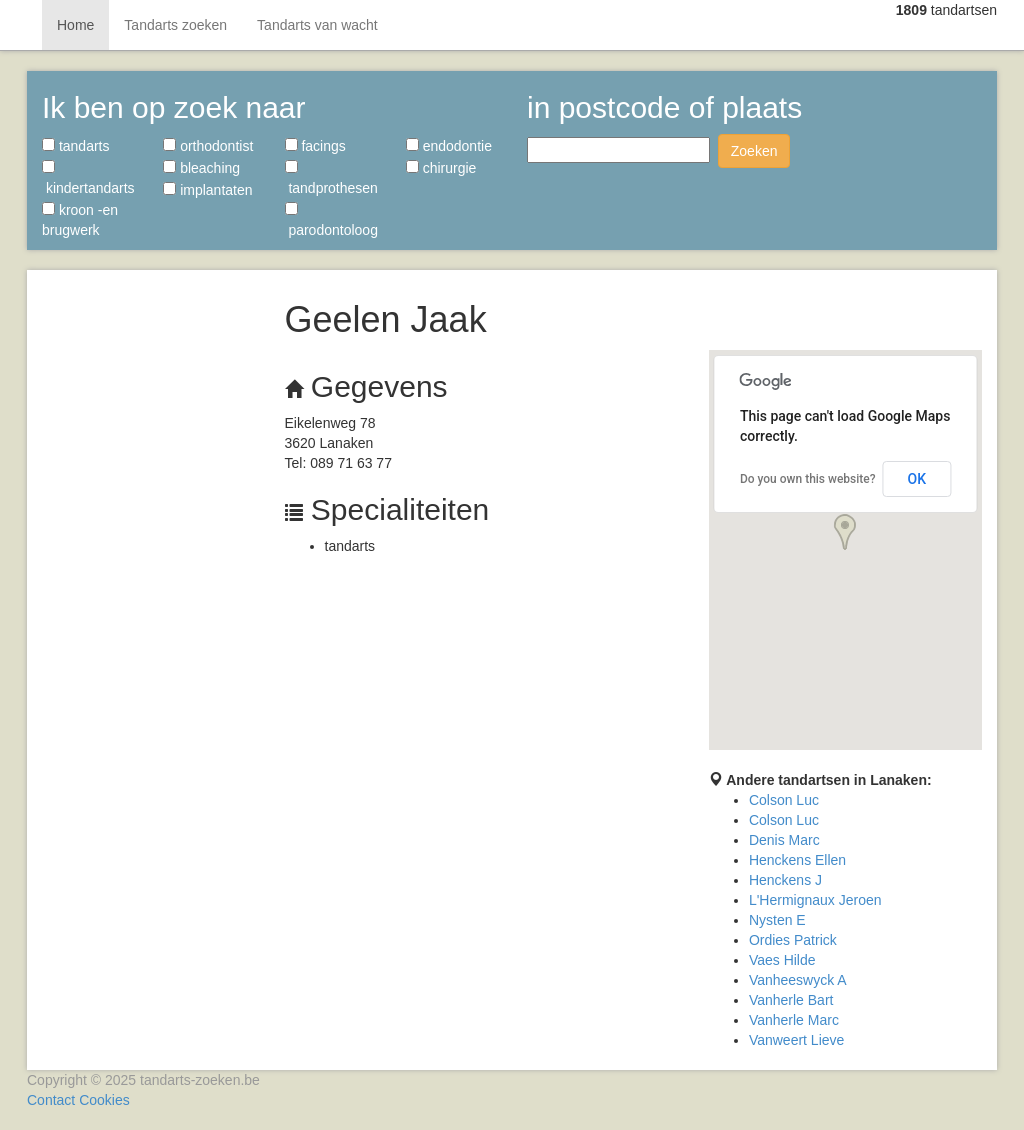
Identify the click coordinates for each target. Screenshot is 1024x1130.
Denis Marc (784, 840)
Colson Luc (784, 800)
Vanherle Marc (794, 1020)
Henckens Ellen (797, 860)
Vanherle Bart (791, 1000)
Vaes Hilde (782, 960)
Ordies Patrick (793, 940)
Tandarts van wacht (317, 25)
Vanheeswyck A (798, 980)
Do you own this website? (808, 479)
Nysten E (777, 920)
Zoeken (754, 151)
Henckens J (785, 880)
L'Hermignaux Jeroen (815, 900)
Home (75, 25)
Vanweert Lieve (796, 1040)
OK (917, 479)
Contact (51, 1100)
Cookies (104, 1100)
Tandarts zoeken (175, 25)
